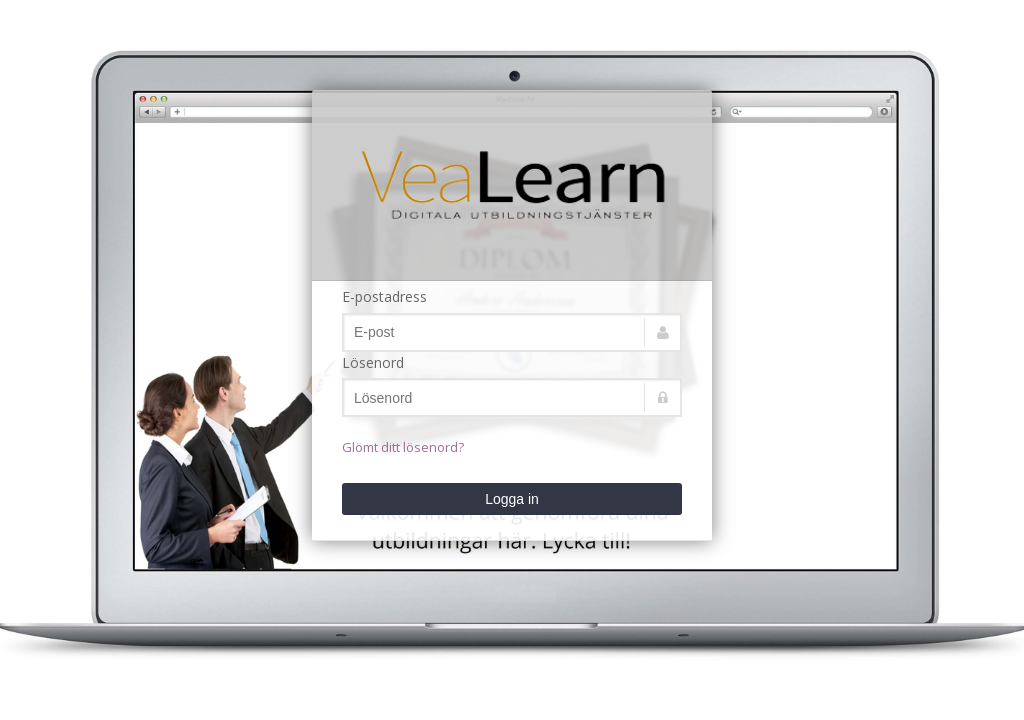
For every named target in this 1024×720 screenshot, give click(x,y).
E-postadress (384, 296)
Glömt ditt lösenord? (403, 447)
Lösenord (373, 362)
